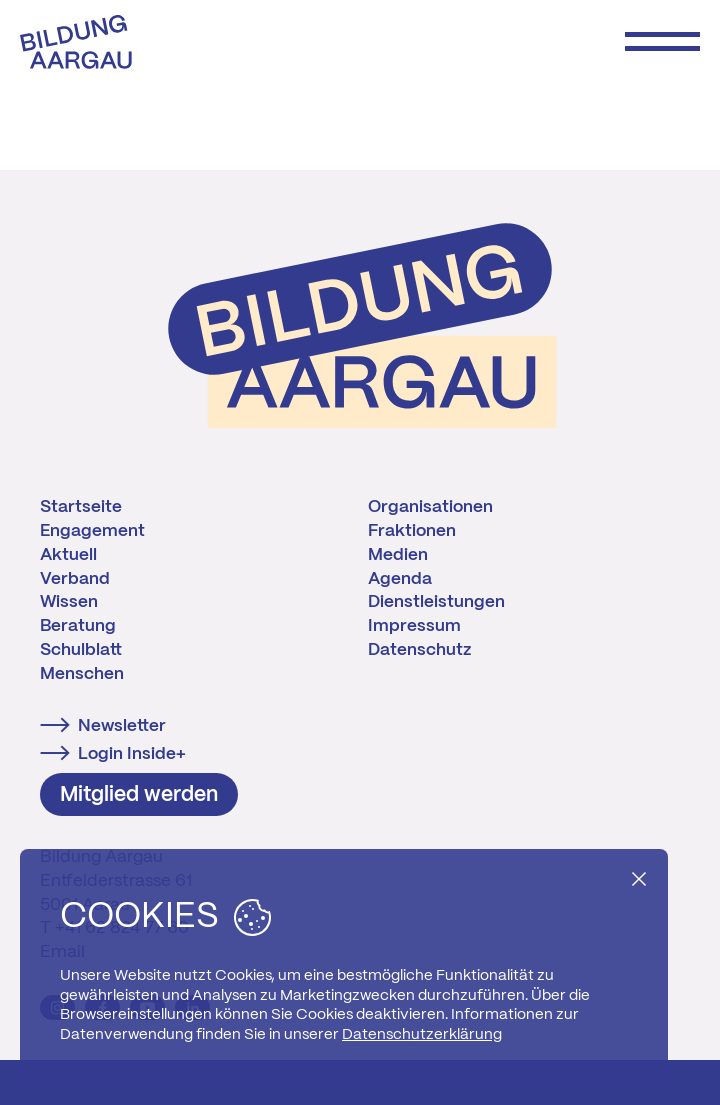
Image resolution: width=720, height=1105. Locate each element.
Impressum (414, 626)
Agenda (400, 579)
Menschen (82, 674)
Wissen (69, 602)
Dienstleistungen (436, 602)
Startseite (81, 507)
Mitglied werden (139, 795)
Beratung (78, 626)
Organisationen (430, 507)
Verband (75, 579)
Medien (398, 555)
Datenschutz (419, 650)
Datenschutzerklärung (422, 1035)
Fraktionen (412, 531)
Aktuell (68, 555)
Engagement (92, 531)
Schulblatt (81, 650)
